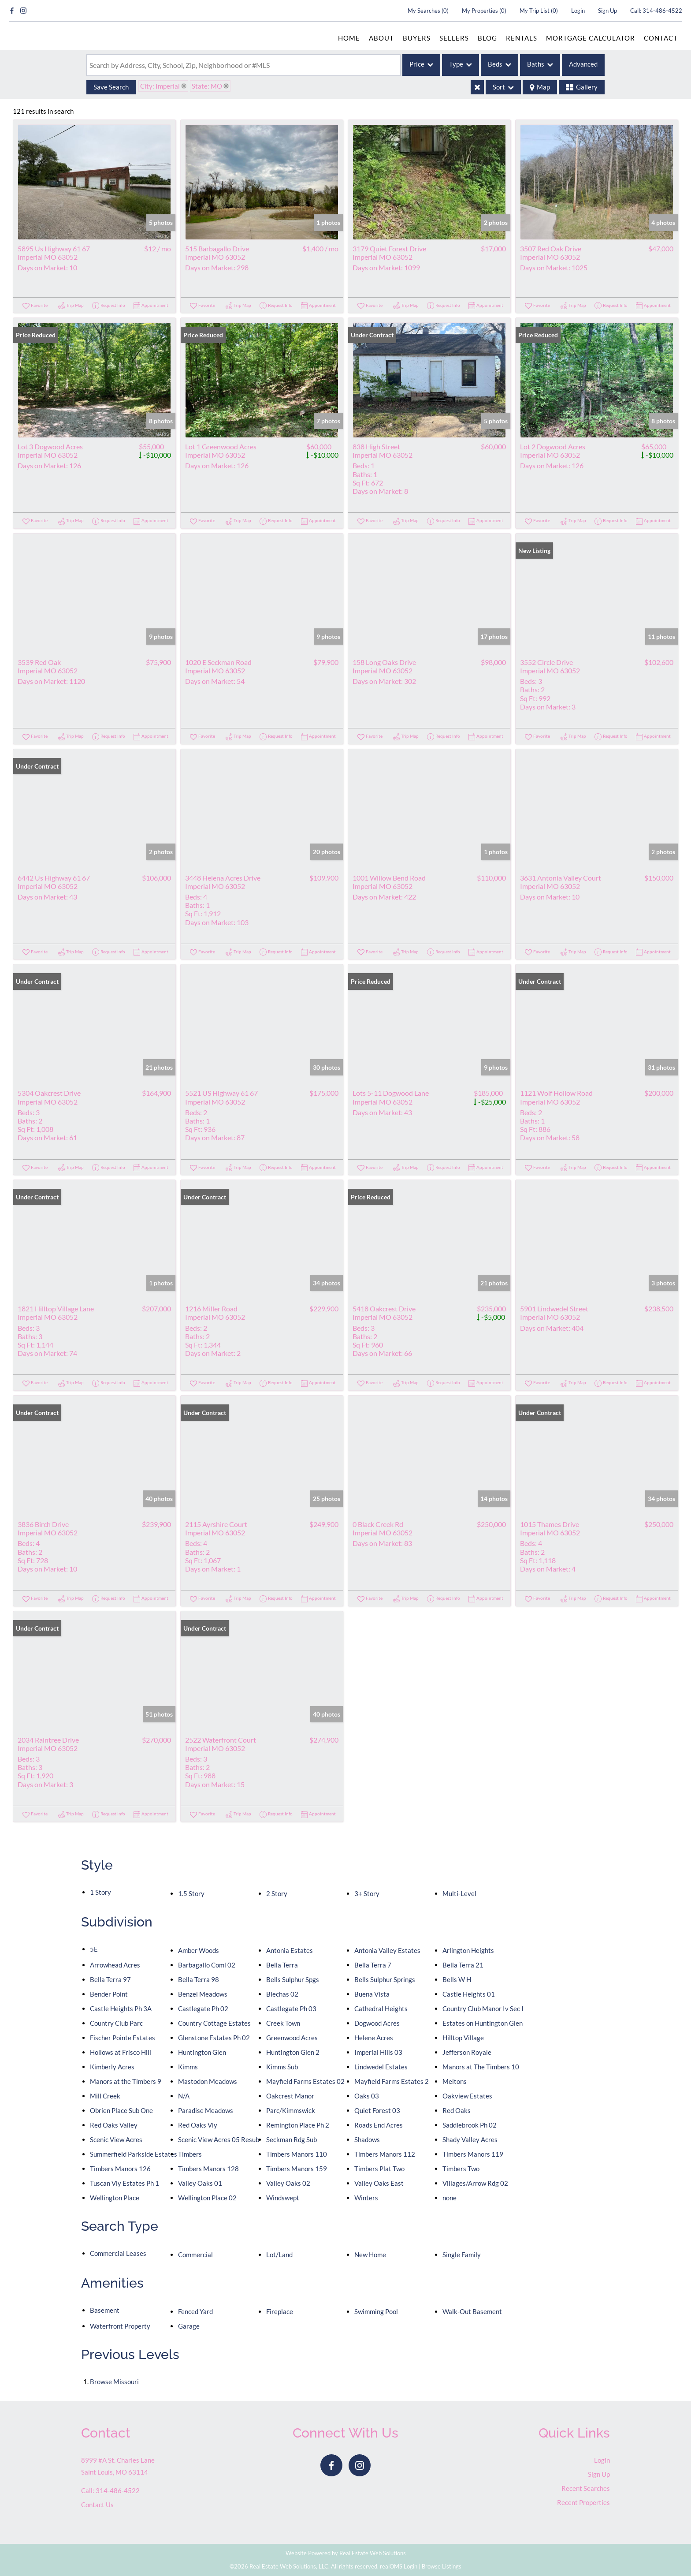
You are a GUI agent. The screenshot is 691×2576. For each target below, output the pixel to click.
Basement (104, 2310)
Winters (366, 2198)
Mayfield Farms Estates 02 (305, 2081)
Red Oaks (456, 2110)
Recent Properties (583, 2502)
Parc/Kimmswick (290, 2110)
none (449, 2198)
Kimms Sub (282, 2067)
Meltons (454, 2081)
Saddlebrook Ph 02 (469, 2125)
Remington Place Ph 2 (297, 2125)
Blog (487, 38)
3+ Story (366, 1893)
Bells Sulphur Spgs (292, 1979)
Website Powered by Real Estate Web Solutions (346, 2553)
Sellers (454, 38)
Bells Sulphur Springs (384, 1979)
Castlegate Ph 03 (291, 2008)
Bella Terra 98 (198, 1979)
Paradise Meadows (205, 2110)
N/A (183, 2096)
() (428, 10)
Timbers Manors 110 (296, 2154)
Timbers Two (460, 2169)
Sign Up (607, 10)
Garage (189, 2326)
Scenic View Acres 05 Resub (218, 2139)
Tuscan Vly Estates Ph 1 (124, 2183)
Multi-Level (459, 1893)
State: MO (207, 86)
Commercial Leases (118, 2253)
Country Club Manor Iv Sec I (483, 2008)
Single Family (461, 2255)
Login (578, 10)
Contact (661, 38)
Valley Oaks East (379, 2183)
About (381, 38)
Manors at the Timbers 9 (125, 2081)
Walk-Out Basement (472, 2311)
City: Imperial (160, 86)
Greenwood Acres (292, 2038)
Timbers (190, 2154)
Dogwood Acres (377, 2023)
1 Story (100, 1892)
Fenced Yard (195, 2311)
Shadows (367, 2139)
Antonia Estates (289, 1950)
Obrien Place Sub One (121, 2110)
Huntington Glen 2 (292, 2052)
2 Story (276, 1893)
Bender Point (109, 1994)
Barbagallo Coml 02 (206, 1965)
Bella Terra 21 (462, 1965)
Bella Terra (282, 1965)
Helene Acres (373, 2038)
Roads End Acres (378, 2125)
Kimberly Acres (112, 2067)
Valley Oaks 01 (200, 2183)
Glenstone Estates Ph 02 (214, 2038)
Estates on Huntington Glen (482, 2023)
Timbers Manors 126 (120, 2169)
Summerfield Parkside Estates (133, 2154)
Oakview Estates (467, 2096)
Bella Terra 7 (372, 1965)
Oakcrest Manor (290, 2096)
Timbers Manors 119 (472, 2154)
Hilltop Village (463, 2038)
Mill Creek (105, 2096)
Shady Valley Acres (470, 2139)
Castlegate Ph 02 (203, 2008)
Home (349, 38)
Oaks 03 (366, 2096)
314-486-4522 (662, 10)
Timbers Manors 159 (296, 2169)
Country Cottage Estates (214, 2023)
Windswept (282, 2198)
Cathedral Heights (381, 2008)
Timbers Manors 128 (208, 2169)
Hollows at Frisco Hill (120, 2052)
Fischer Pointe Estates (122, 2038)
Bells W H (456, 1979)
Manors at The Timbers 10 (480, 2067)
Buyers (417, 38)
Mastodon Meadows (207, 2081)
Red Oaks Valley (113, 2125)
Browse (114, 2382)
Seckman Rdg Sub (291, 2139)
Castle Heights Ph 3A (121, 2008)
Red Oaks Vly (197, 2125)
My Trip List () (539, 10)
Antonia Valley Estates (387, 1950)
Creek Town (283, 2023)
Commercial (195, 2255)
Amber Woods (198, 1950)
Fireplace (279, 2311)
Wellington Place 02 (207, 2198)
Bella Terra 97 (110, 1979)
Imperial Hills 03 (378, 2052)
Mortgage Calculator (590, 38)
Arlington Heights (468, 1950)
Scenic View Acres (116, 2139)
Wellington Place (114, 2198)
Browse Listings (441, 2566)
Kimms (188, 2067)
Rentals (521, 38)
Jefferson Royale (466, 2052)
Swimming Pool (376, 2311)
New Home (370, 2255)
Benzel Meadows (202, 1994)
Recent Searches (585, 2488)
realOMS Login (398, 2566)
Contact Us (97, 2505)
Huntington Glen (202, 2052)
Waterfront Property (120, 2326)
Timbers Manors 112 (384, 2154)
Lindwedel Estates (381, 2067)
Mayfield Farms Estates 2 (391, 2081)
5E (94, 1949)
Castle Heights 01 (468, 1994)
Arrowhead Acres (115, 1965)
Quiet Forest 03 (377, 2110)
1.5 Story (191, 1893)
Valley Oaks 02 (288, 2183)
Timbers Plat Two (379, 2169)
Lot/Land (279, 2255)
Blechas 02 (282, 1994)
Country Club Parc (116, 2023)
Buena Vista (372, 1994)
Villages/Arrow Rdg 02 (475, 2183)
